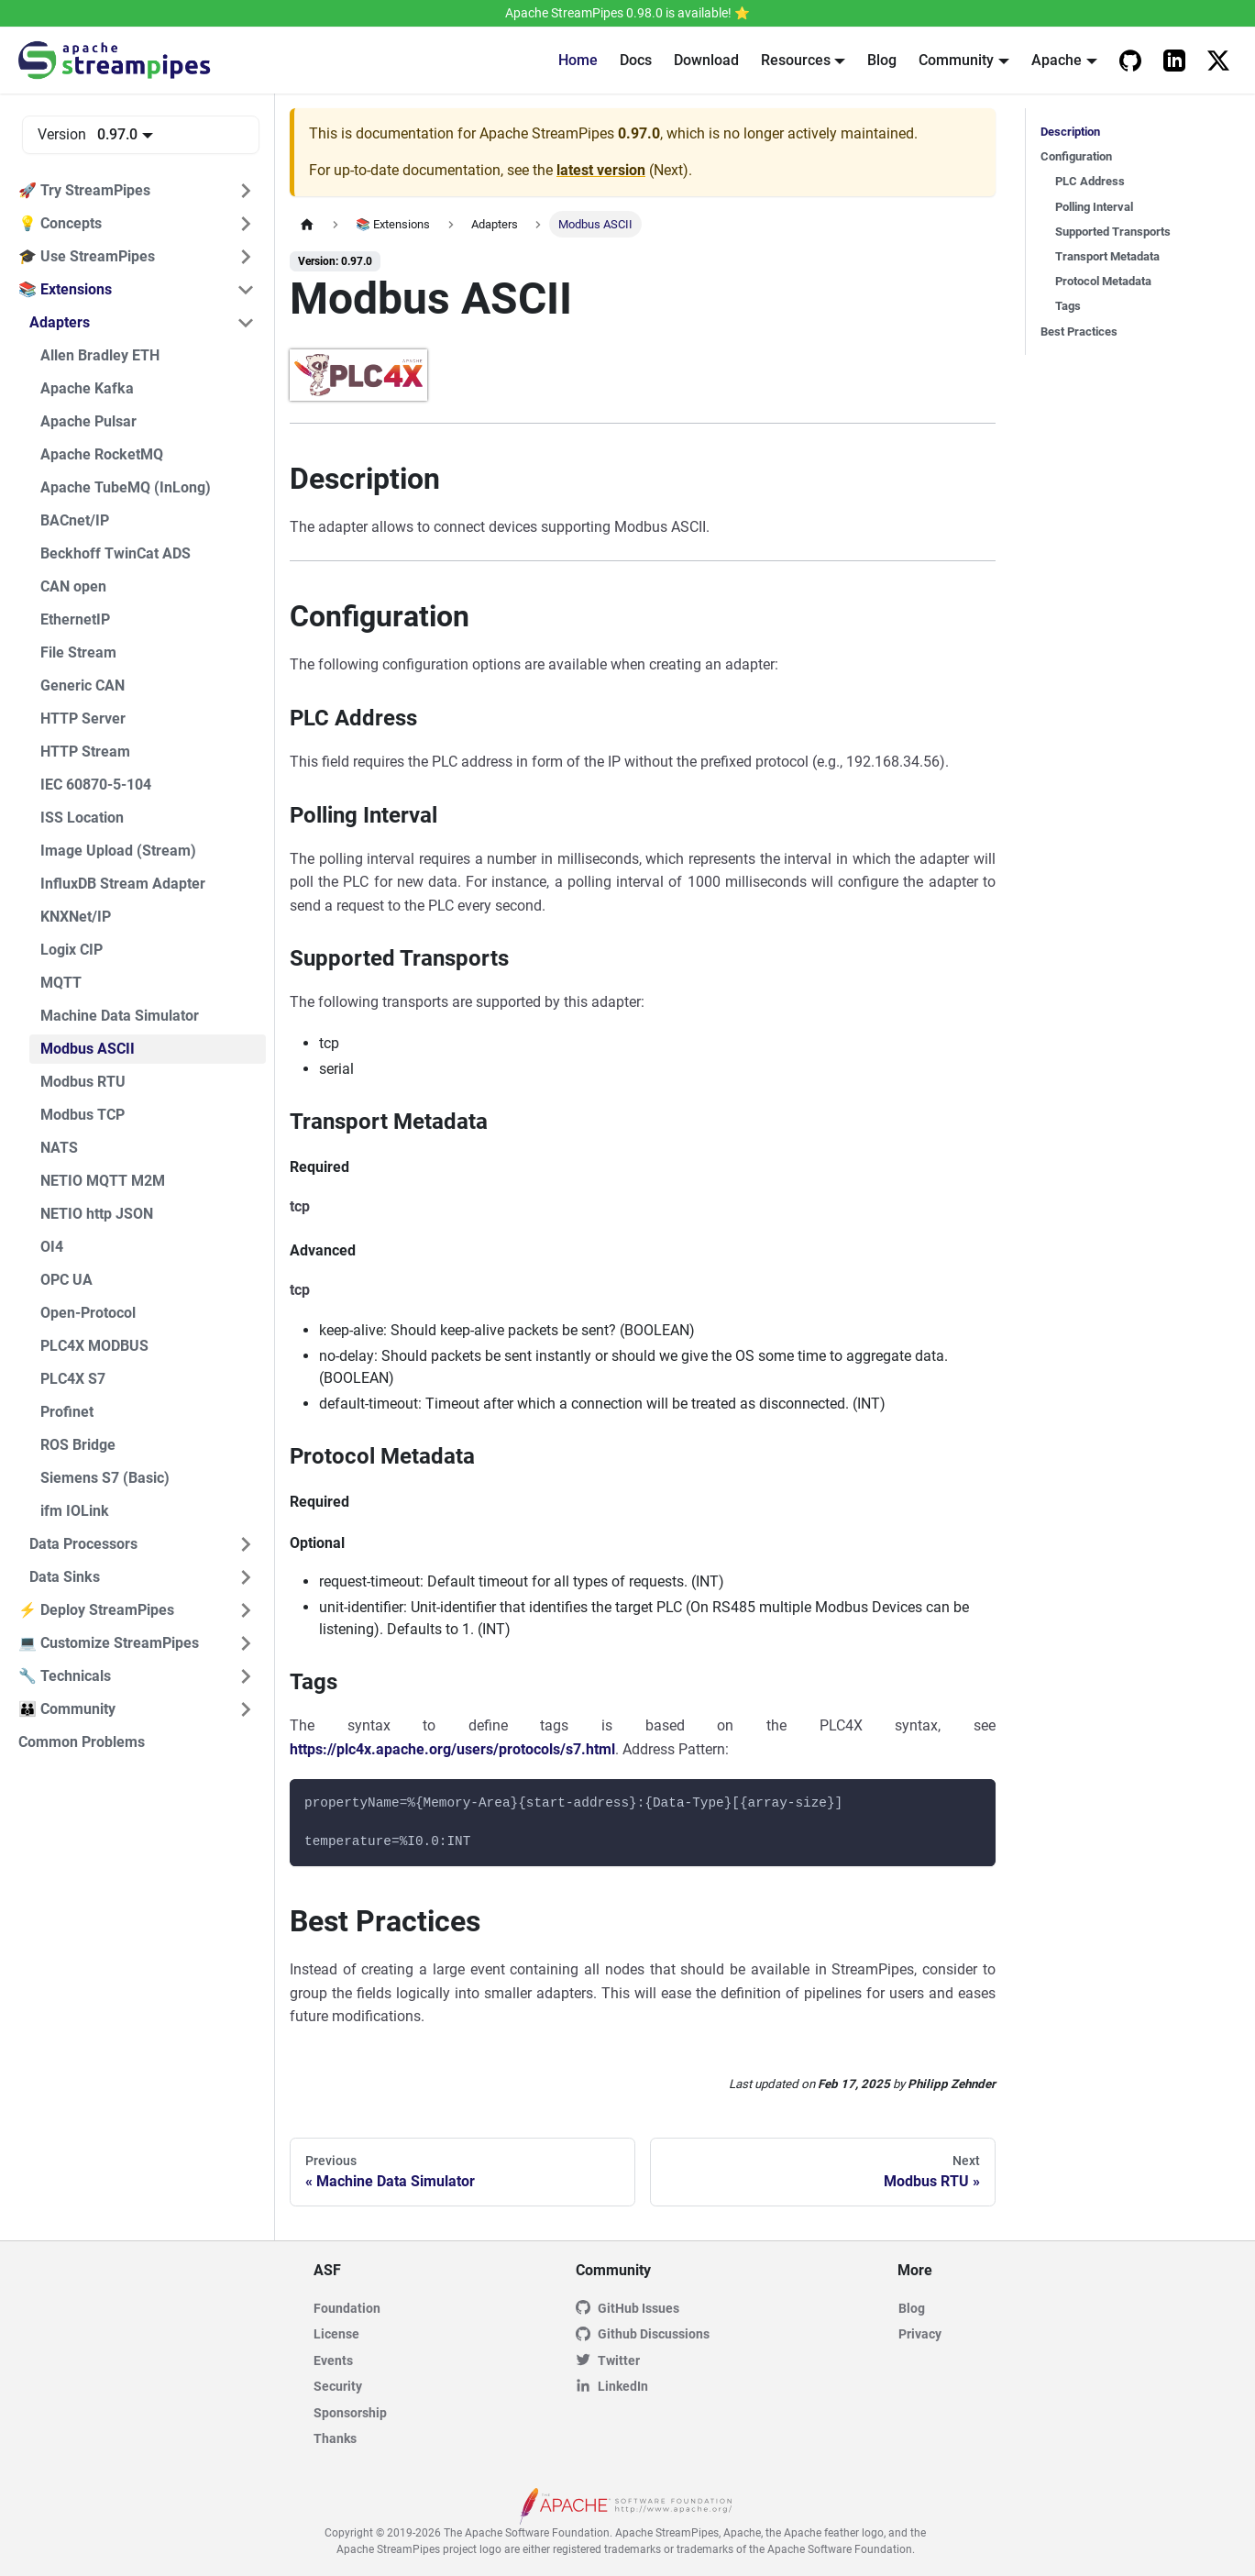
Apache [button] (1056, 60)
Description (1070, 131)
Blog (882, 60)
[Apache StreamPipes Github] (1130, 60)
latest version (600, 170)
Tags (1068, 306)
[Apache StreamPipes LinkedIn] (1174, 60)
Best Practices (1078, 331)
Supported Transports (1113, 231)
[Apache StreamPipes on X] (1218, 60)
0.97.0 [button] (117, 134)
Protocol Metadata (1103, 281)
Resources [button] (796, 60)
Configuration (1076, 156)
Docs (636, 60)
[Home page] (307, 224)
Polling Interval (1094, 207)
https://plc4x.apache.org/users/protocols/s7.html (452, 1749)
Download (706, 60)
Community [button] (956, 60)
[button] (136, 190)
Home (578, 60)
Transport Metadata (1107, 256)
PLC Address (1090, 181)
